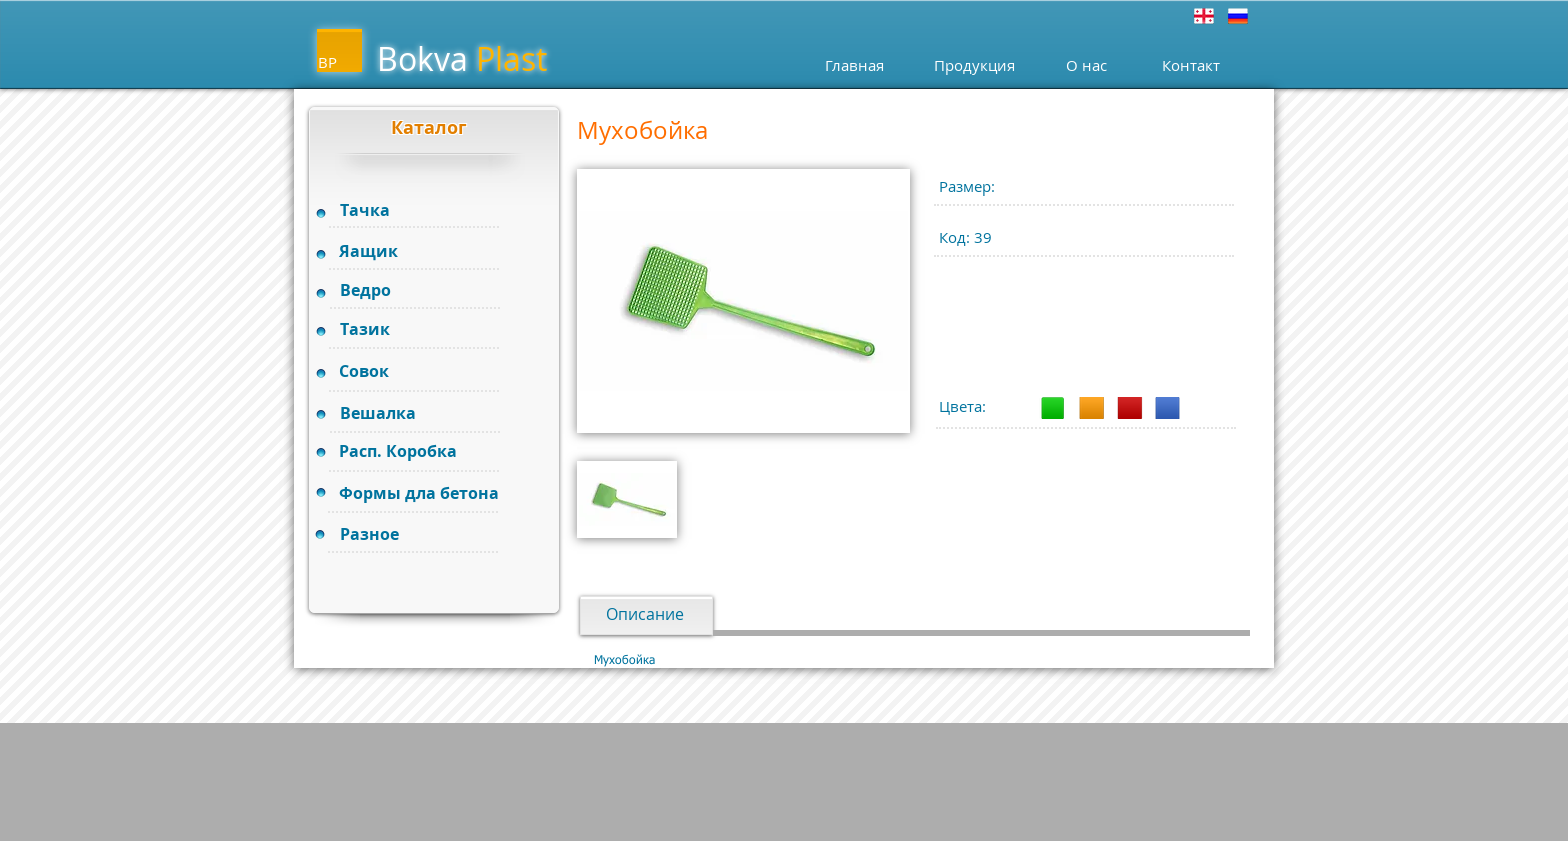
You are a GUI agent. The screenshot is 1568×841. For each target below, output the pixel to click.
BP (327, 62)
